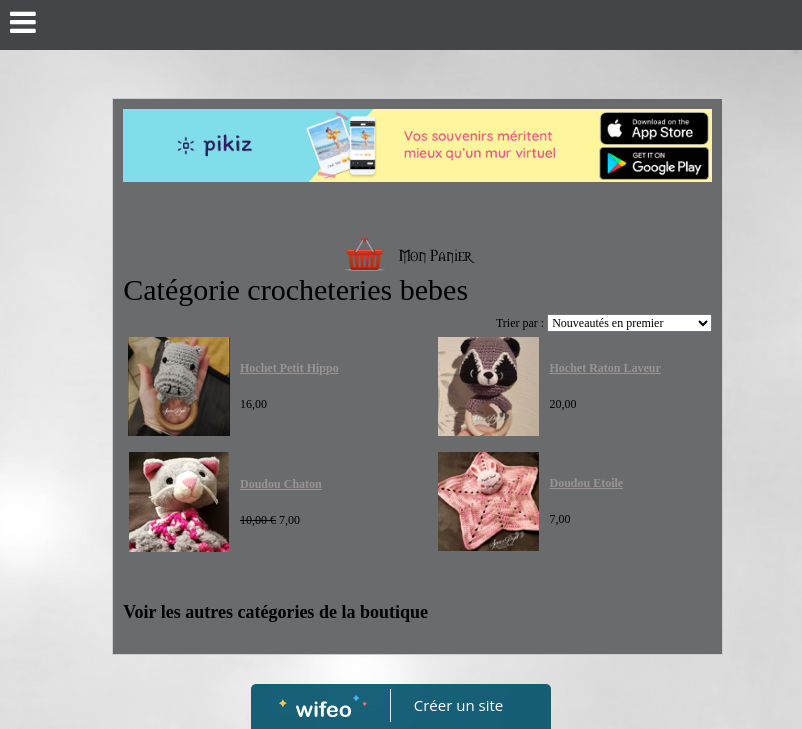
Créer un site (458, 705)
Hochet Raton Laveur (604, 368)
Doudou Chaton (281, 484)
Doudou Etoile (586, 483)
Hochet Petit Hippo (289, 368)
